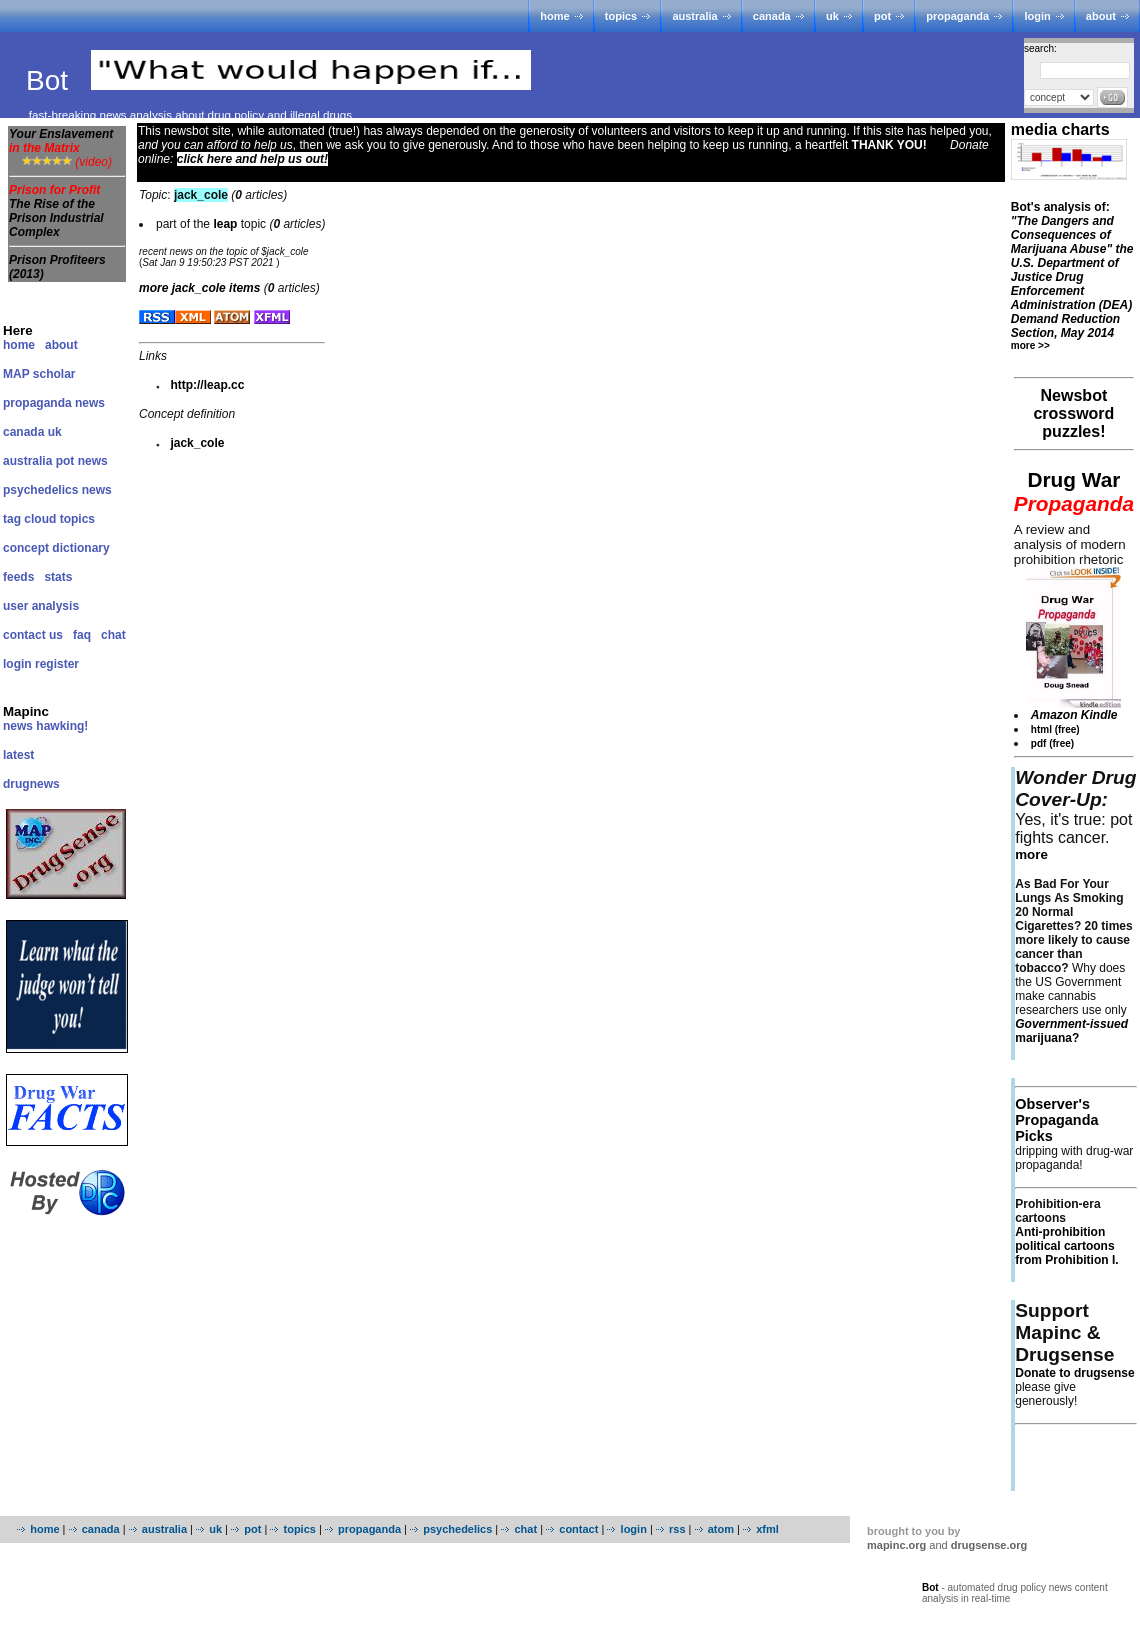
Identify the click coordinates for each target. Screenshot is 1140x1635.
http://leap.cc (207, 385)
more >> (1030, 345)
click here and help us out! (252, 159)
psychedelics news (57, 490)
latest (18, 755)
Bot (51, 80)
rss (677, 1529)
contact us (33, 635)
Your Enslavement (61, 141)
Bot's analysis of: (1072, 270)
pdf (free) (1052, 743)
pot (882, 16)
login (1037, 16)
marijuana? (1071, 1031)
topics (621, 16)
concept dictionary (56, 548)
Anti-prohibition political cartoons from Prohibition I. (1066, 1246)
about (1101, 16)
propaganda (957, 16)
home (554, 16)
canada (772, 16)
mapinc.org (896, 1545)
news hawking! (45, 726)
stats (58, 577)
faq (82, 635)
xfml (767, 1529)
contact (578, 1529)
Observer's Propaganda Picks (1056, 1120)
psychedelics (457, 1529)
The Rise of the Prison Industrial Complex (56, 218)
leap (225, 224)
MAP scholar (39, 374)
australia (694, 16)
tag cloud (29, 519)
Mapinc (26, 711)
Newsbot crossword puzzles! (1073, 413)
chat (113, 635)
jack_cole (197, 443)
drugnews (31, 784)
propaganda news (54, 403)
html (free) (1055, 729)
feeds (18, 577)
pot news (82, 461)
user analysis (41, 606)
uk (832, 16)
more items (199, 288)
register (57, 664)
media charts (1060, 129)
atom (721, 1529)
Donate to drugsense (1074, 1373)
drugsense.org (989, 1545)
